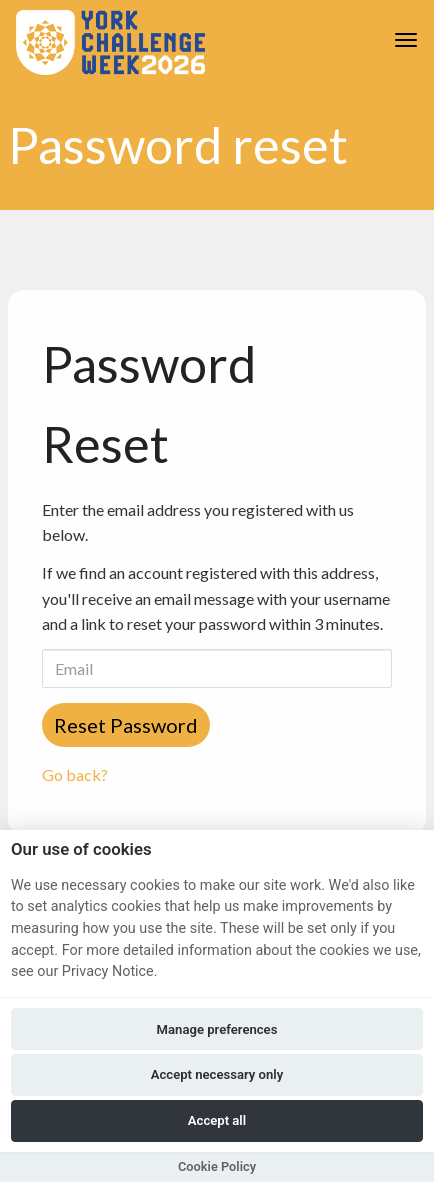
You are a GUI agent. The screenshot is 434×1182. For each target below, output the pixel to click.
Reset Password (126, 725)
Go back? (75, 774)
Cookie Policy (217, 1166)
